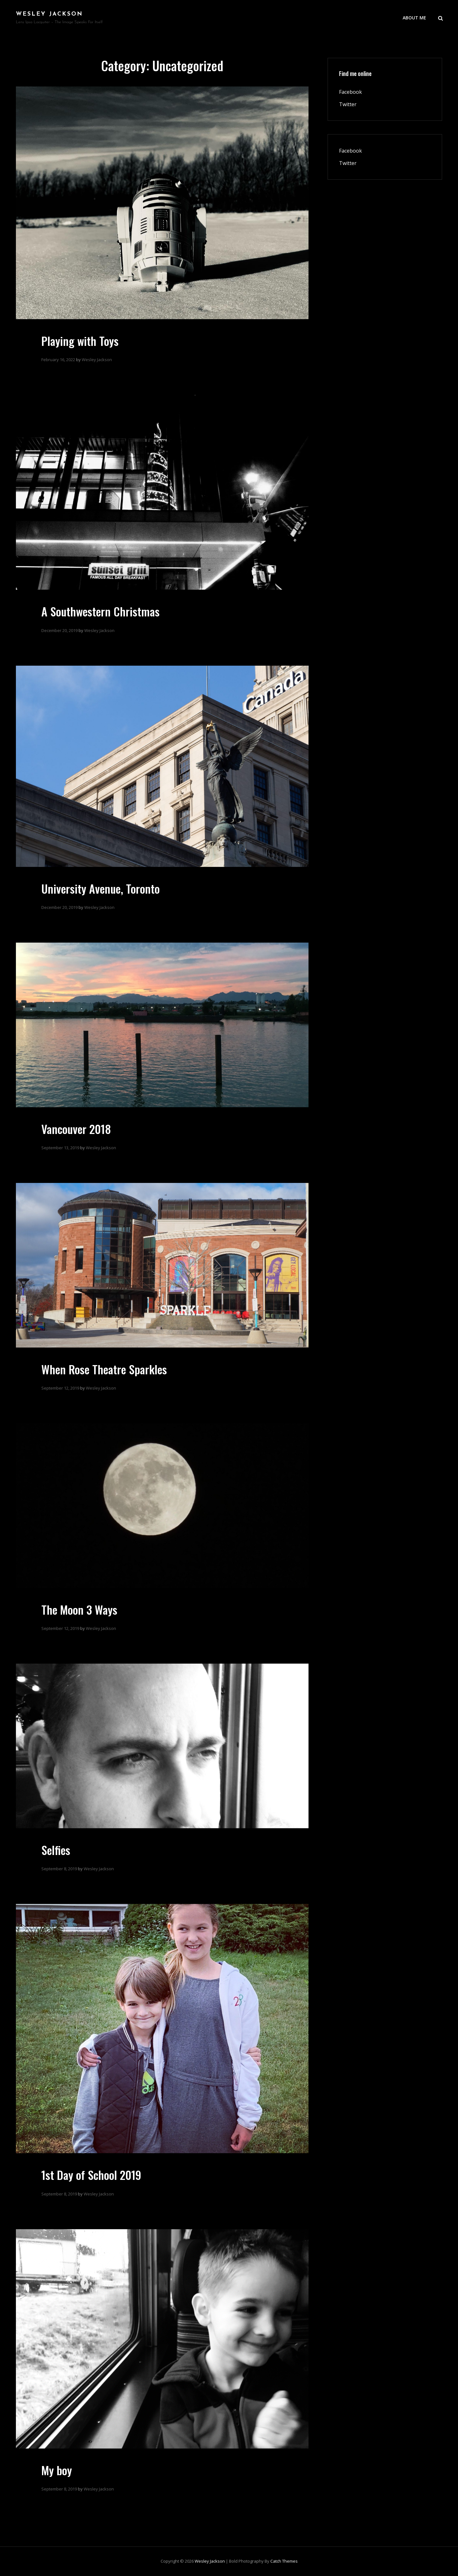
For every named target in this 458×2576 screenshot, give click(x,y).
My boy (56, 2470)
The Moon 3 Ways (79, 1609)
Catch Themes (284, 2561)
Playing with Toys (80, 340)
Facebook (350, 91)
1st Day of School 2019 (91, 2174)
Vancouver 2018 (76, 1128)
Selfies (55, 1849)
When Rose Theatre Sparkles (104, 1369)
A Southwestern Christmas (100, 611)
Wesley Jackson (49, 14)
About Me (414, 18)
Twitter (348, 104)
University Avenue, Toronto (100, 888)
